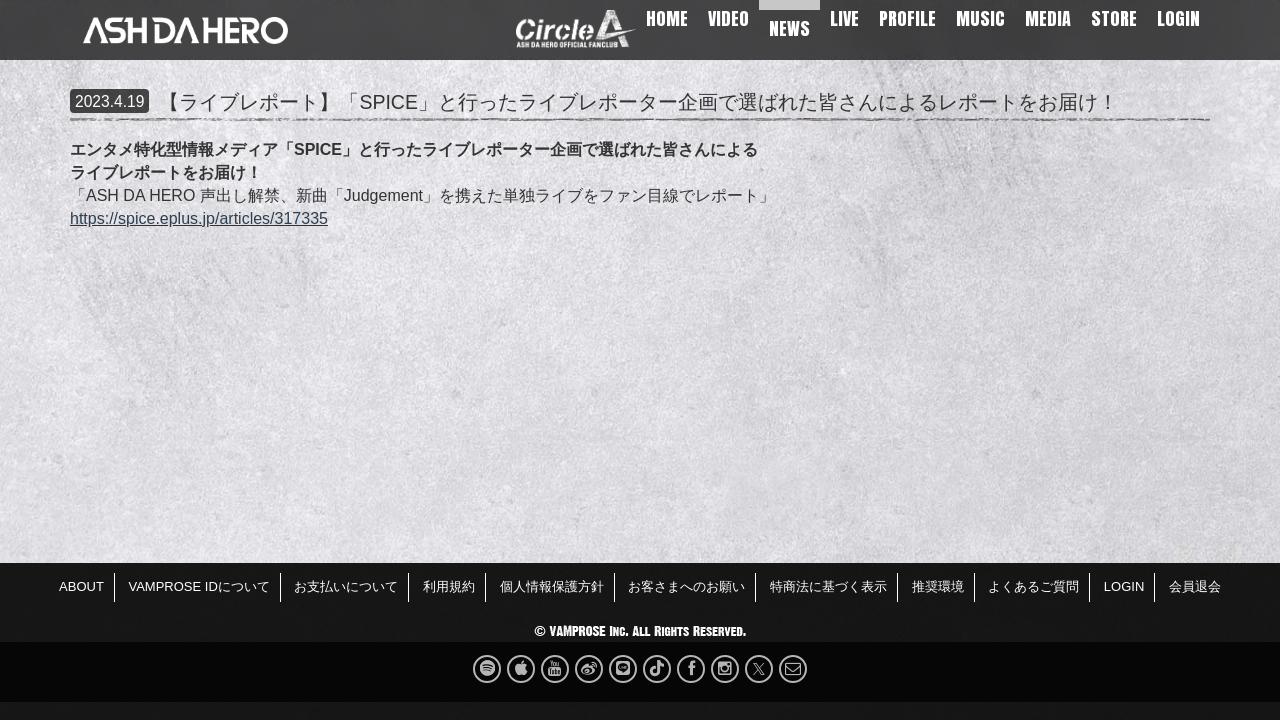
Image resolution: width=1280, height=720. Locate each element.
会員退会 (1195, 586)
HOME (667, 18)
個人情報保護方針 (552, 586)
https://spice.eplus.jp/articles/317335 (199, 218)
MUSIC (980, 18)
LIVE (844, 18)
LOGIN (1178, 18)
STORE (1114, 18)
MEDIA (1048, 18)
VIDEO (728, 18)
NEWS (789, 28)
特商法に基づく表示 (828, 586)
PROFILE (907, 18)
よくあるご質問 (1033, 586)
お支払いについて (346, 586)
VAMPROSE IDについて (198, 586)
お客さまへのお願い (686, 586)
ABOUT (81, 586)
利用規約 (449, 586)
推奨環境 (938, 586)
